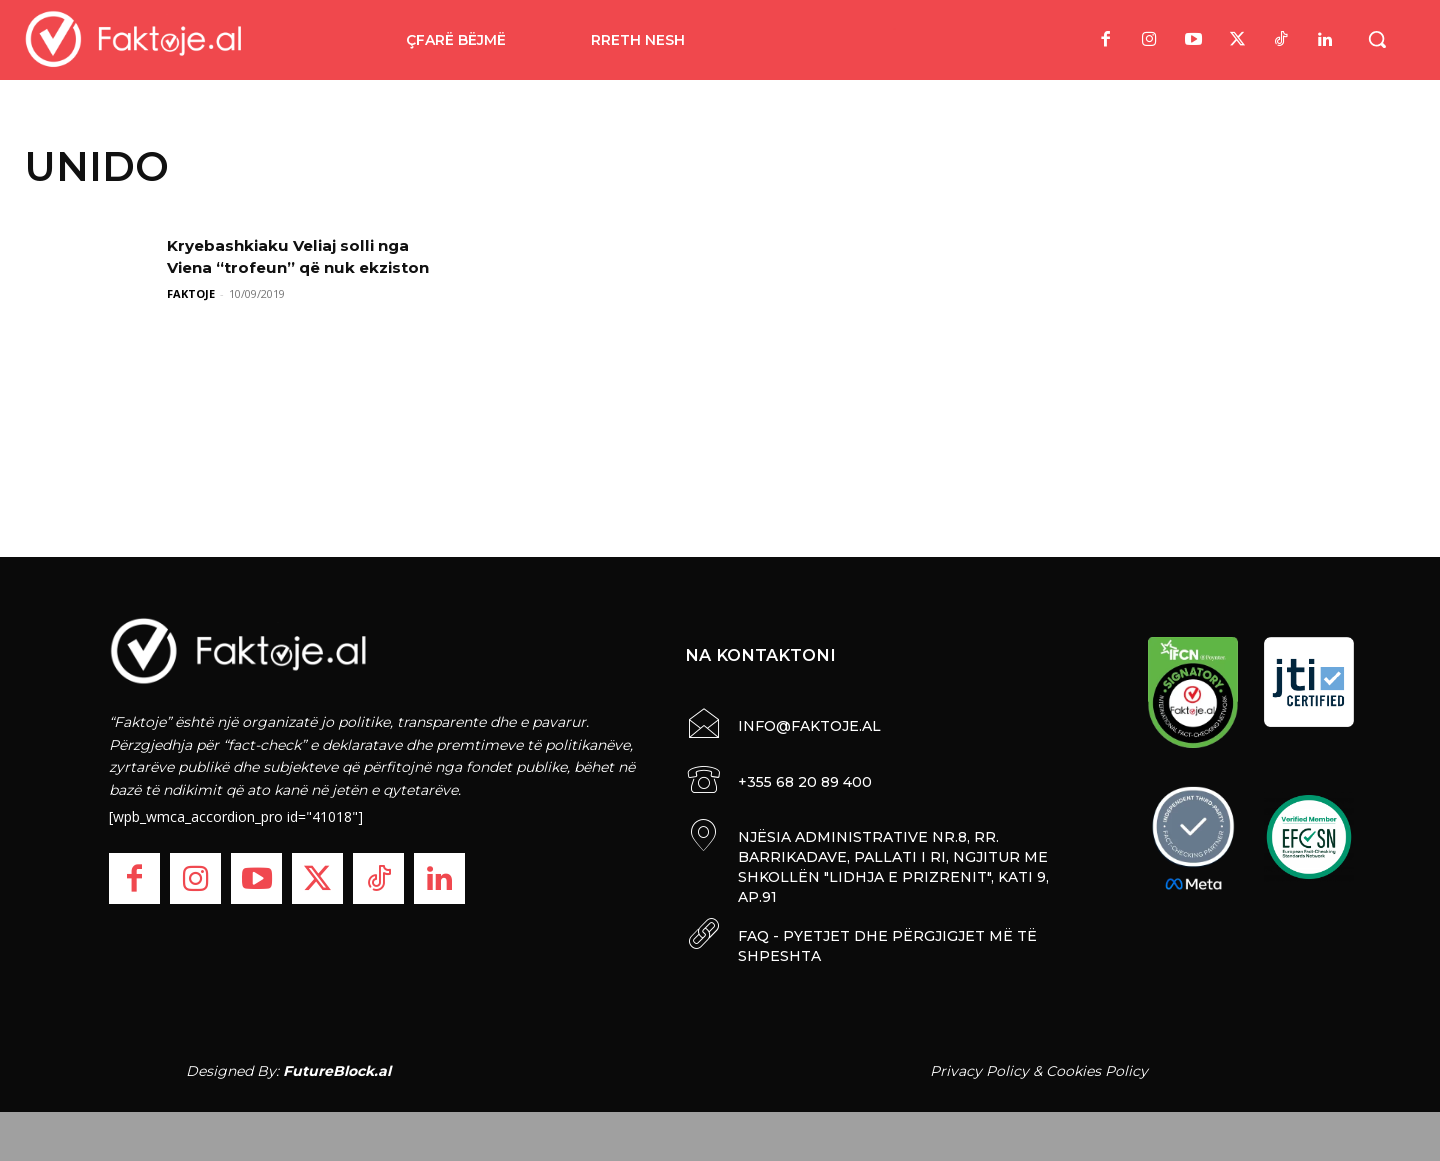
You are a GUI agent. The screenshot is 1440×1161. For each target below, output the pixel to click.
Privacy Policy (979, 1069)
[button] (1377, 39)
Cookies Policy (1097, 1069)
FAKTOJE (191, 293)
